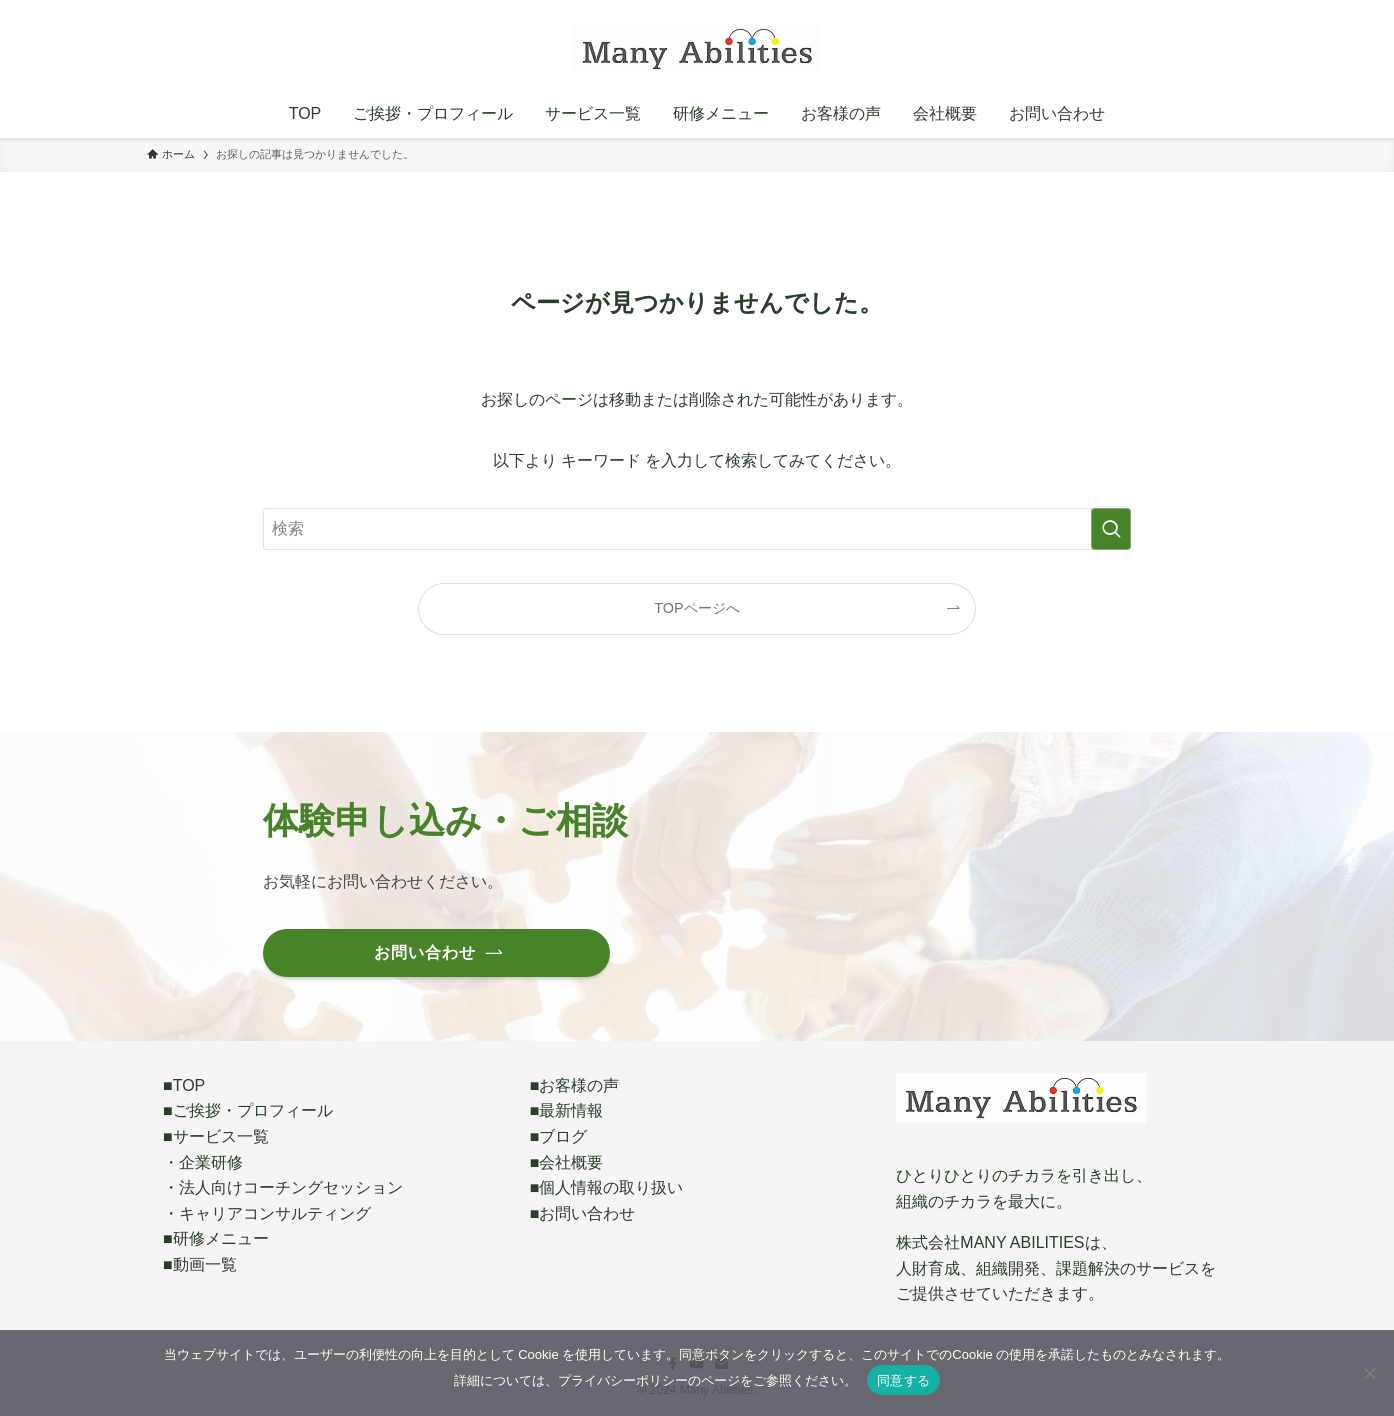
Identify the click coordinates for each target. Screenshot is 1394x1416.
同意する (903, 1380)
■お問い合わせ (583, 1213)
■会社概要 (567, 1162)
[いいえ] (1369, 1373)
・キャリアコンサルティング (267, 1213)
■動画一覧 (200, 1264)
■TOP (184, 1085)
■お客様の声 (575, 1085)
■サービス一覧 (216, 1136)
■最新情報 (567, 1110)
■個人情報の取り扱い (607, 1187)
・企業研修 (203, 1162)
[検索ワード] (697, 529)
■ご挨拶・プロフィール (248, 1110)
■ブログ (559, 1136)
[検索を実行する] (1111, 529)
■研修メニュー (216, 1238)
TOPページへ (696, 608)
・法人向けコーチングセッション (283, 1187)
